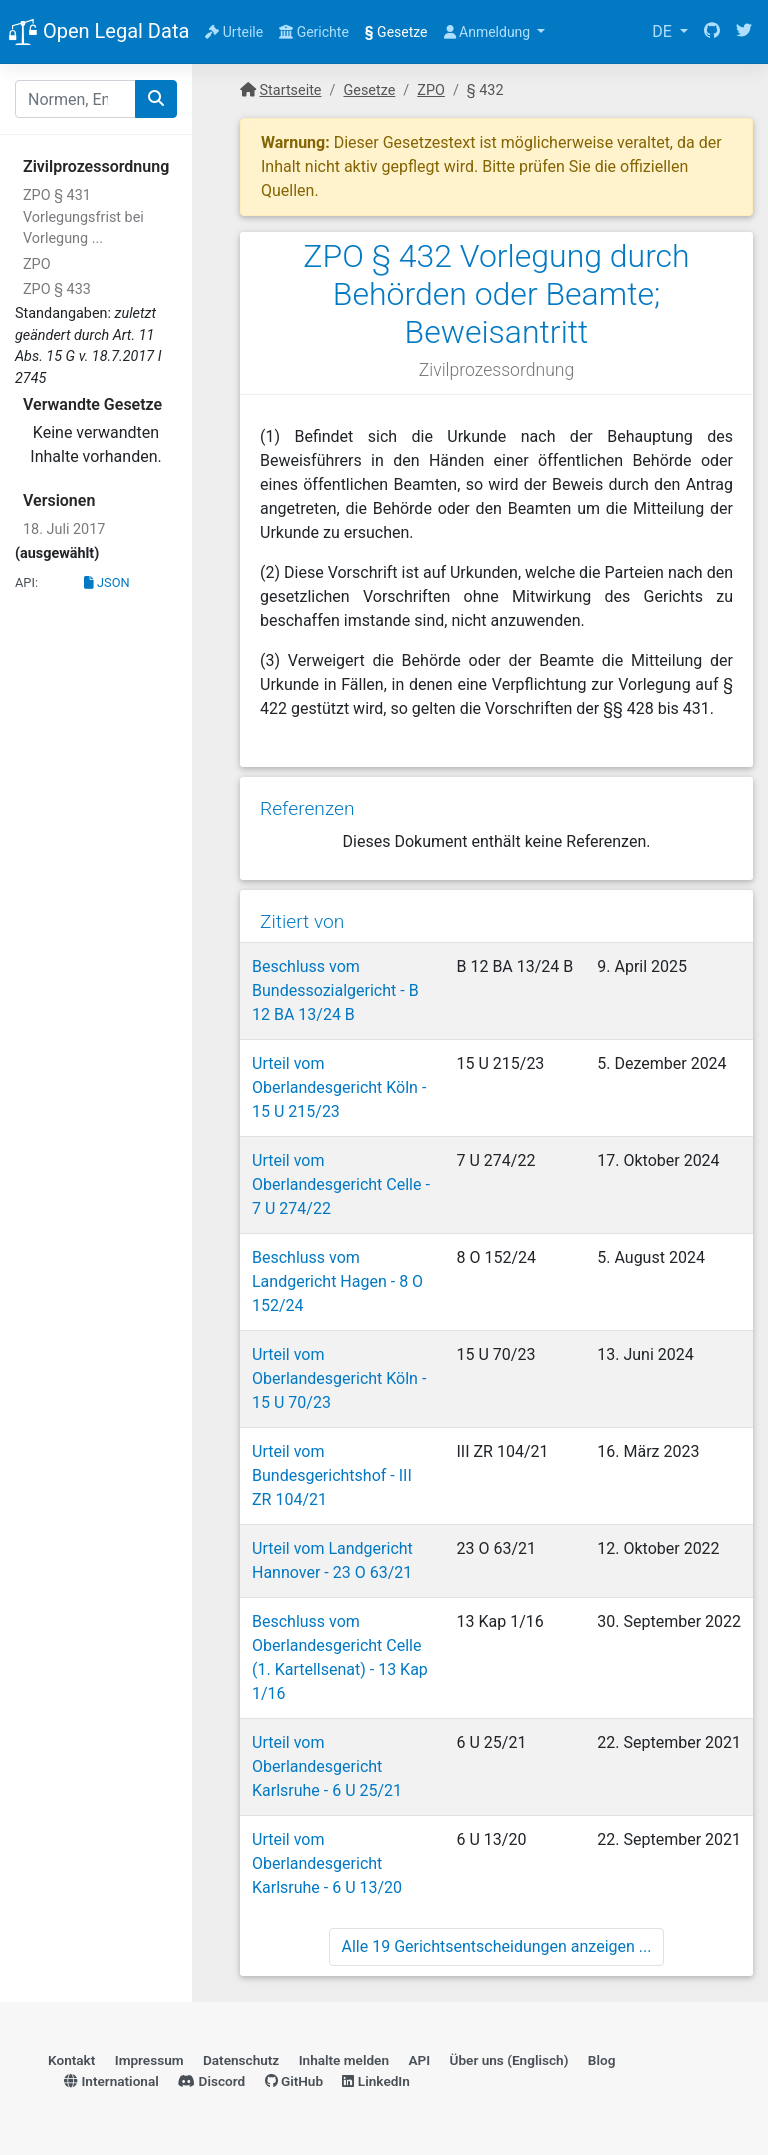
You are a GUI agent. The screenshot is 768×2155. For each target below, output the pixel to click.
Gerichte (314, 32)
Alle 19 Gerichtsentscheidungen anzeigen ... (497, 1946)
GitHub (294, 2081)
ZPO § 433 (57, 289)
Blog (602, 2060)
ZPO (37, 264)
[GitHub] (712, 32)
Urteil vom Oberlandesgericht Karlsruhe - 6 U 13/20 (327, 1863)
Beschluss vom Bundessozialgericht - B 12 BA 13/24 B (335, 990)
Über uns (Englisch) (509, 2060)
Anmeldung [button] (489, 32)
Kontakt (71, 2060)
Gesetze (396, 32)
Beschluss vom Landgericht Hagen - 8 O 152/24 (337, 1281)
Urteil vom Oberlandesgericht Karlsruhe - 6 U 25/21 (327, 1766)
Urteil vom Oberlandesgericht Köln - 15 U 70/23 (339, 1378)
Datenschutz (241, 2060)
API (419, 2060)
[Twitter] (744, 32)
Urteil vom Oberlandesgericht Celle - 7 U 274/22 (341, 1184)
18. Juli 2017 (64, 529)
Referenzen (307, 808)
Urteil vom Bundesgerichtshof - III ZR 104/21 (332, 1475)
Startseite (291, 90)
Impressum (149, 2060)
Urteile (234, 32)
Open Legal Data (98, 33)
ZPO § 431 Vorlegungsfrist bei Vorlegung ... (83, 217)
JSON (107, 582)
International (111, 2081)
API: (26, 582)
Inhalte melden (344, 2060)
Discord (211, 2081)
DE (664, 31)
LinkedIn (375, 2081)
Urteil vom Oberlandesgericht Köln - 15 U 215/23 (339, 1087)
